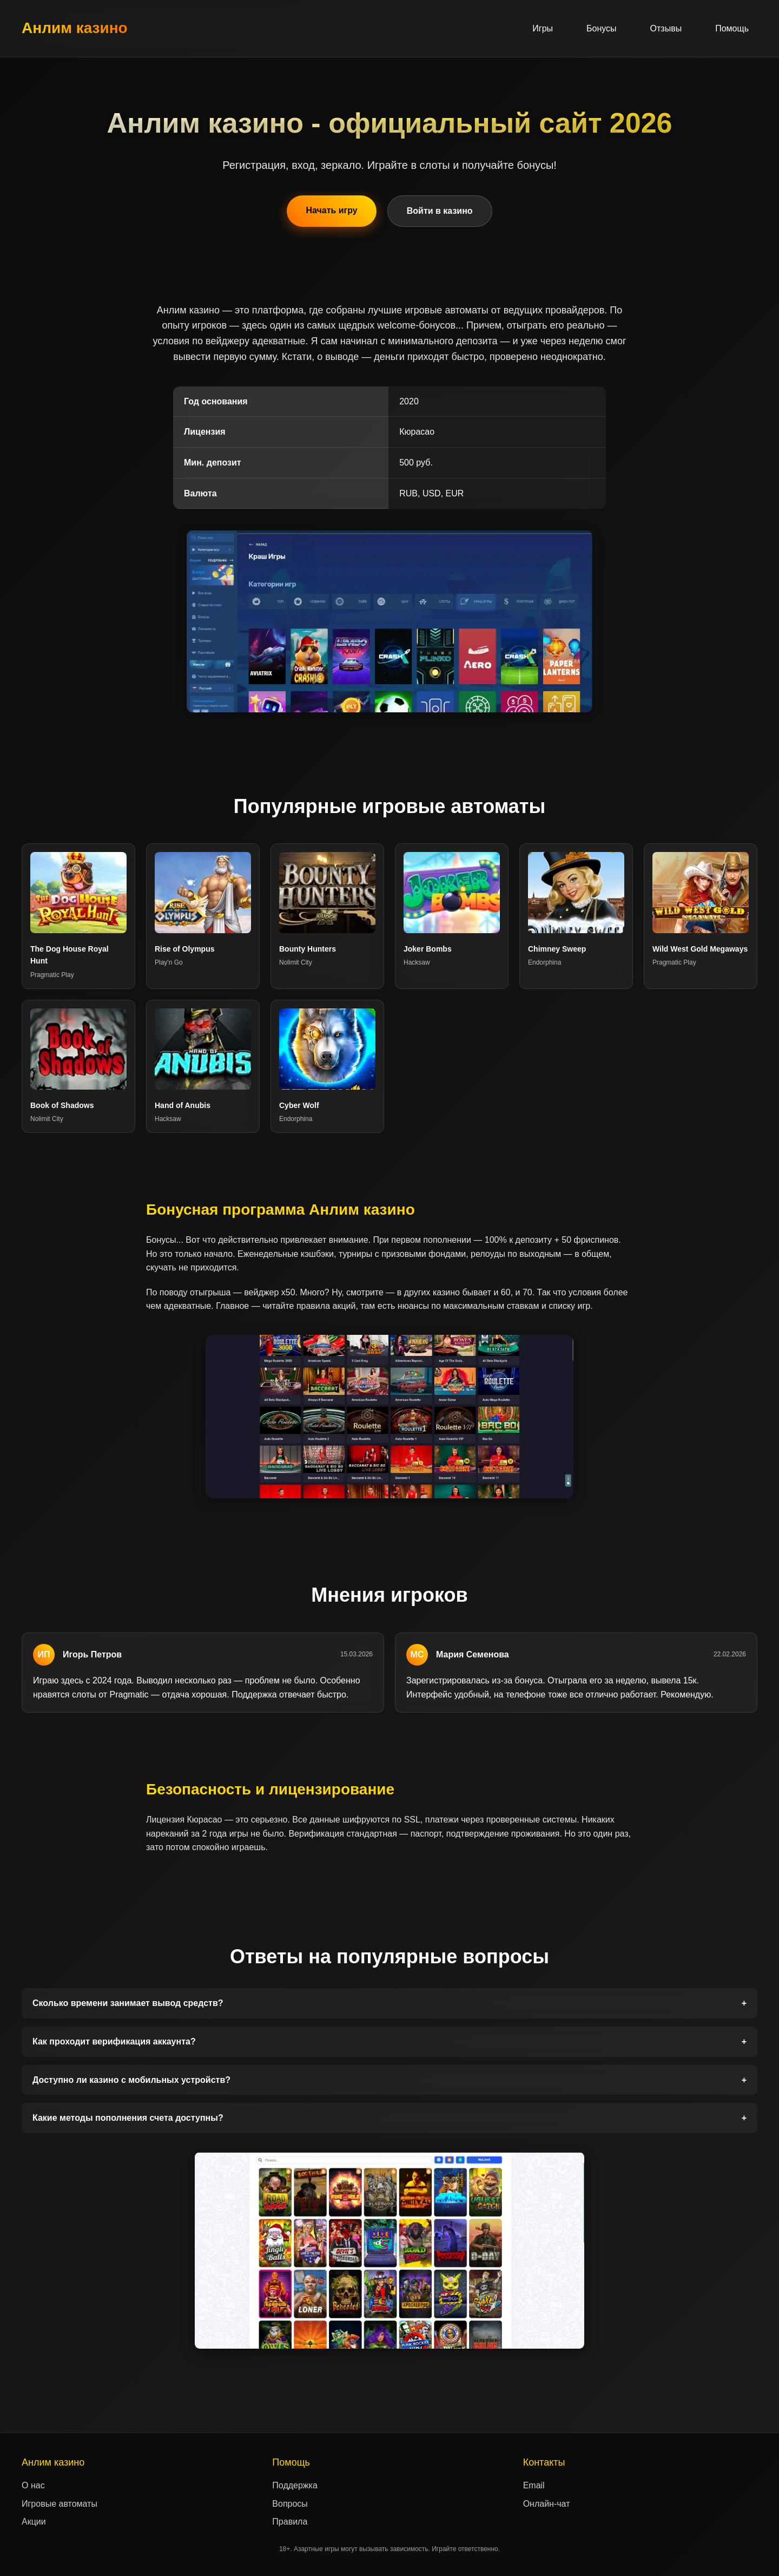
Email (534, 2485)
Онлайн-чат (546, 2503)
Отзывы (666, 28)
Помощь (732, 28)
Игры (542, 28)
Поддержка (294, 2485)
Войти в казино (440, 210)
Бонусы (601, 28)
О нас (33, 2485)
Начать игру (331, 210)
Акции (34, 2521)
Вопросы (290, 2503)
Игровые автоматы (59, 2503)
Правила (289, 2521)
